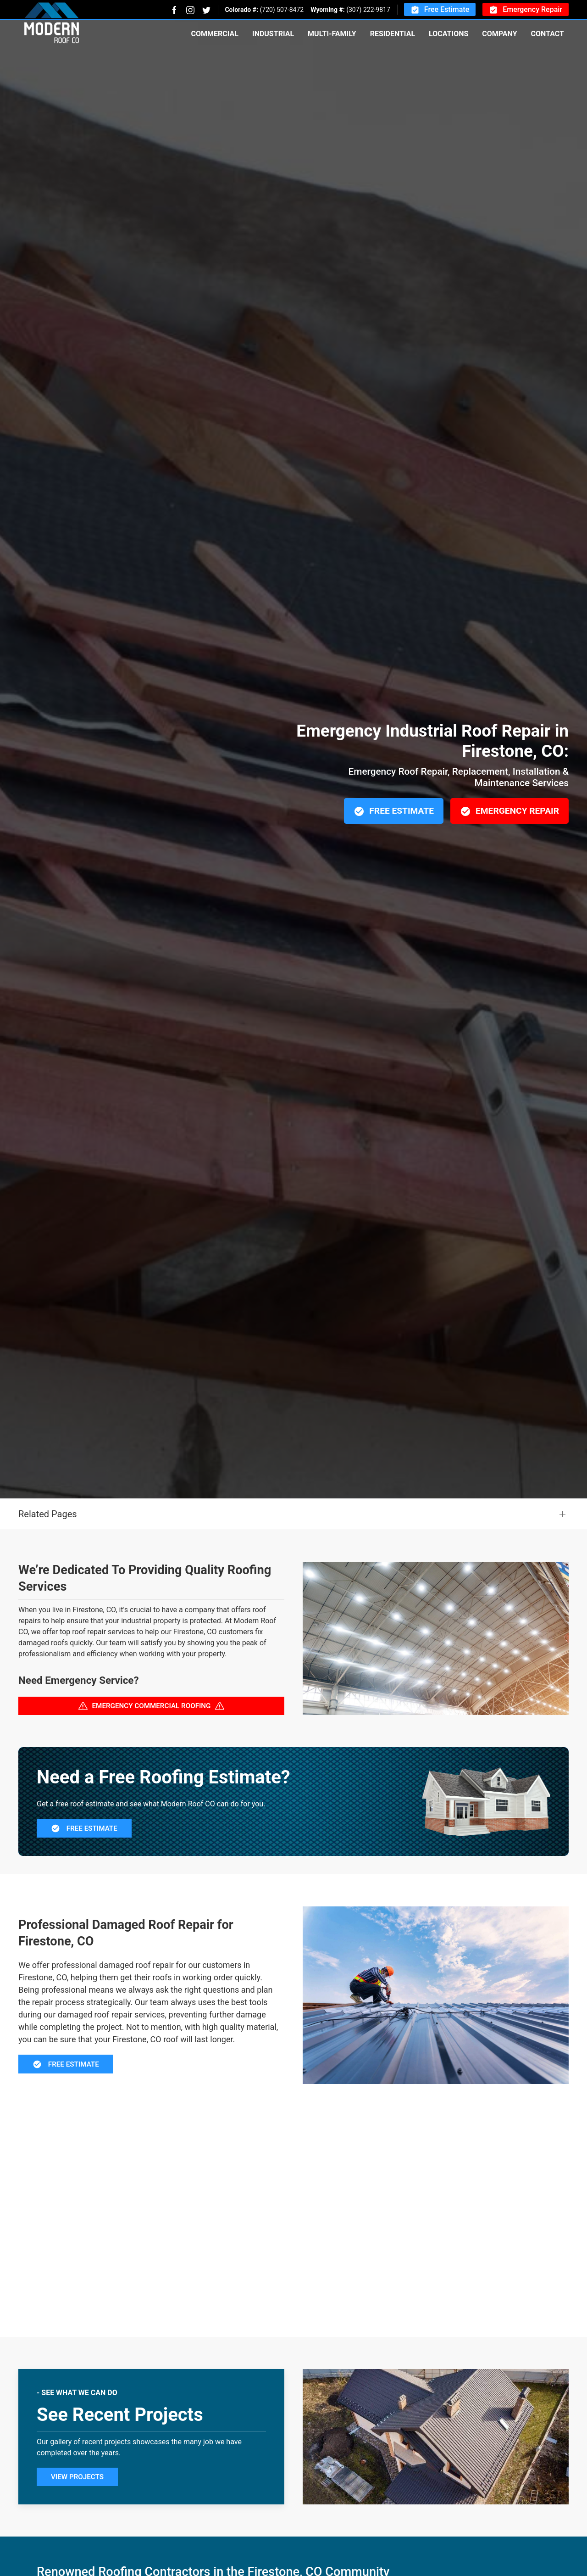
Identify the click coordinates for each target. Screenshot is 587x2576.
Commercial (214, 33)
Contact (547, 33)
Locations (448, 33)
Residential (392, 33)
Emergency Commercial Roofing (151, 1751)
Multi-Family (332, 33)
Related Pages (47, 1559)
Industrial (273, 33)
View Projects (77, 2522)
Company (499, 33)
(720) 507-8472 (282, 9)
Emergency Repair (525, 10)
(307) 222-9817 (368, 9)
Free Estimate (439, 10)
